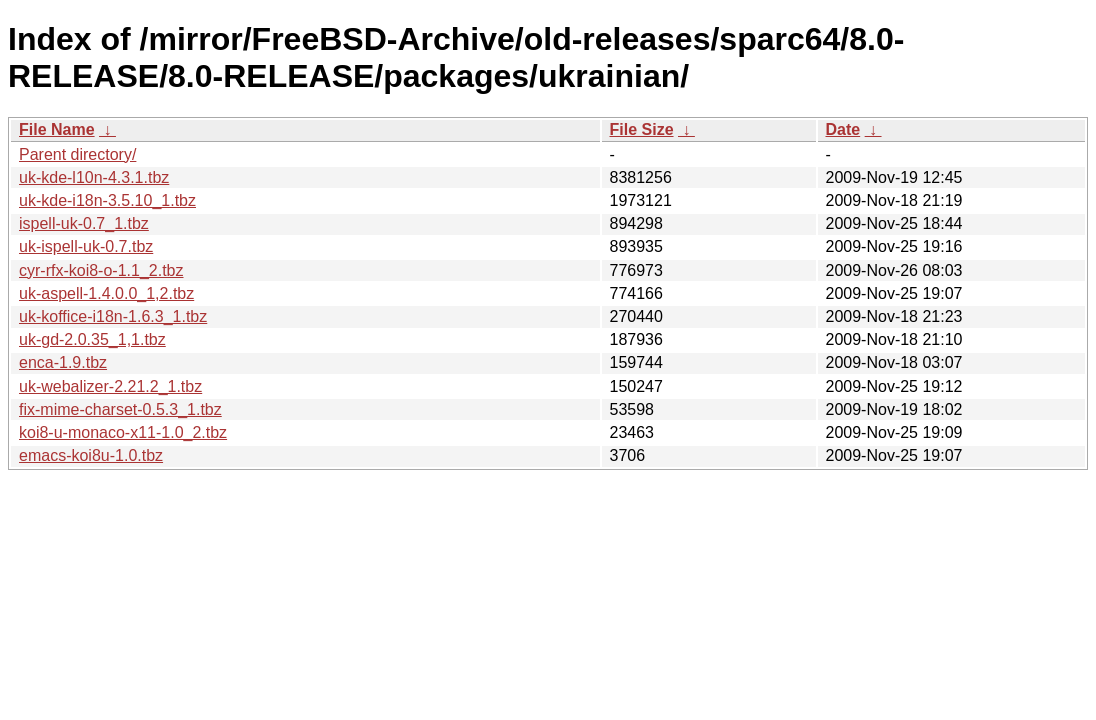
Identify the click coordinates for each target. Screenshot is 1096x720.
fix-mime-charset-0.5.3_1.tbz (120, 409)
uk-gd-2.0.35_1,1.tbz (92, 339)
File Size (642, 129)
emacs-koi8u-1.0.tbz (91, 455)
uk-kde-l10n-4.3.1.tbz (94, 177)
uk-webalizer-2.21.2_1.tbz (110, 386)
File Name (57, 129)
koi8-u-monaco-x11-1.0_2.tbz (123, 432)
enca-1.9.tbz (63, 362)
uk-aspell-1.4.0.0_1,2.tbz (106, 293)
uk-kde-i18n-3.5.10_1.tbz (107, 200)
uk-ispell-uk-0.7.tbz (86, 246)
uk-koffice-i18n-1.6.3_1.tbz (113, 316)
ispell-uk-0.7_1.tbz (84, 223)
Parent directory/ (77, 154)
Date (843, 129)
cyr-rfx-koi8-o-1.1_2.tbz (101, 270)
